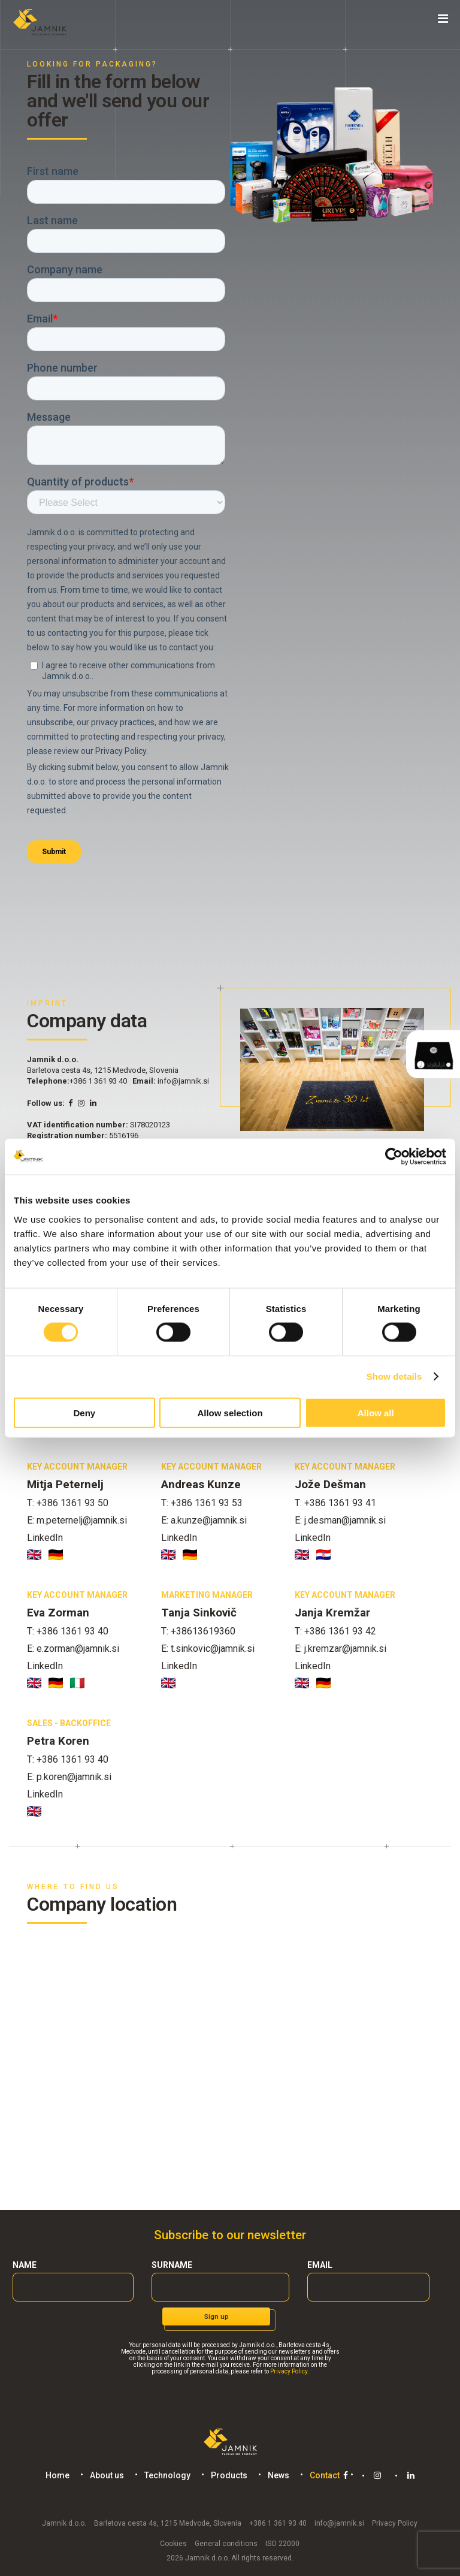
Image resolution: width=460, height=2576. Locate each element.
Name (25, 2265)
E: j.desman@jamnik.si (340, 1520)
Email (319, 2265)
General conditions (226, 2542)
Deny (84, 1412)
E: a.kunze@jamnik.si (204, 1520)
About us (104, 2475)
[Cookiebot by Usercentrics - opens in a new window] (393, 1157)
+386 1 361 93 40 (98, 1080)
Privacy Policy (288, 2371)
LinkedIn (45, 1537)
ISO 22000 (282, 2542)
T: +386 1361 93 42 (335, 1631)
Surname (172, 2265)
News (276, 2475)
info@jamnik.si (183, 1080)
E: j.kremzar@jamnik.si (340, 1648)
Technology (165, 2475)
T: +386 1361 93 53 (202, 1503)
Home (55, 2475)
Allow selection (229, 1412)
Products (226, 2475)
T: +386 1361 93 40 (67, 1631)
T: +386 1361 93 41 (335, 1503)
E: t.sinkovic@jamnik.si (208, 1648)
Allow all (376, 1412)
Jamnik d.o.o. (64, 2522)
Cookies (173, 2542)
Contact (322, 2475)
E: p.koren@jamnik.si (69, 1776)
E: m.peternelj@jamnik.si (77, 1520)
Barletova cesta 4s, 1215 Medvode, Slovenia (167, 2522)
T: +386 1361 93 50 (67, 1503)
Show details (394, 1376)
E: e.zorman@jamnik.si (73, 1648)
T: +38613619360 (198, 1631)
